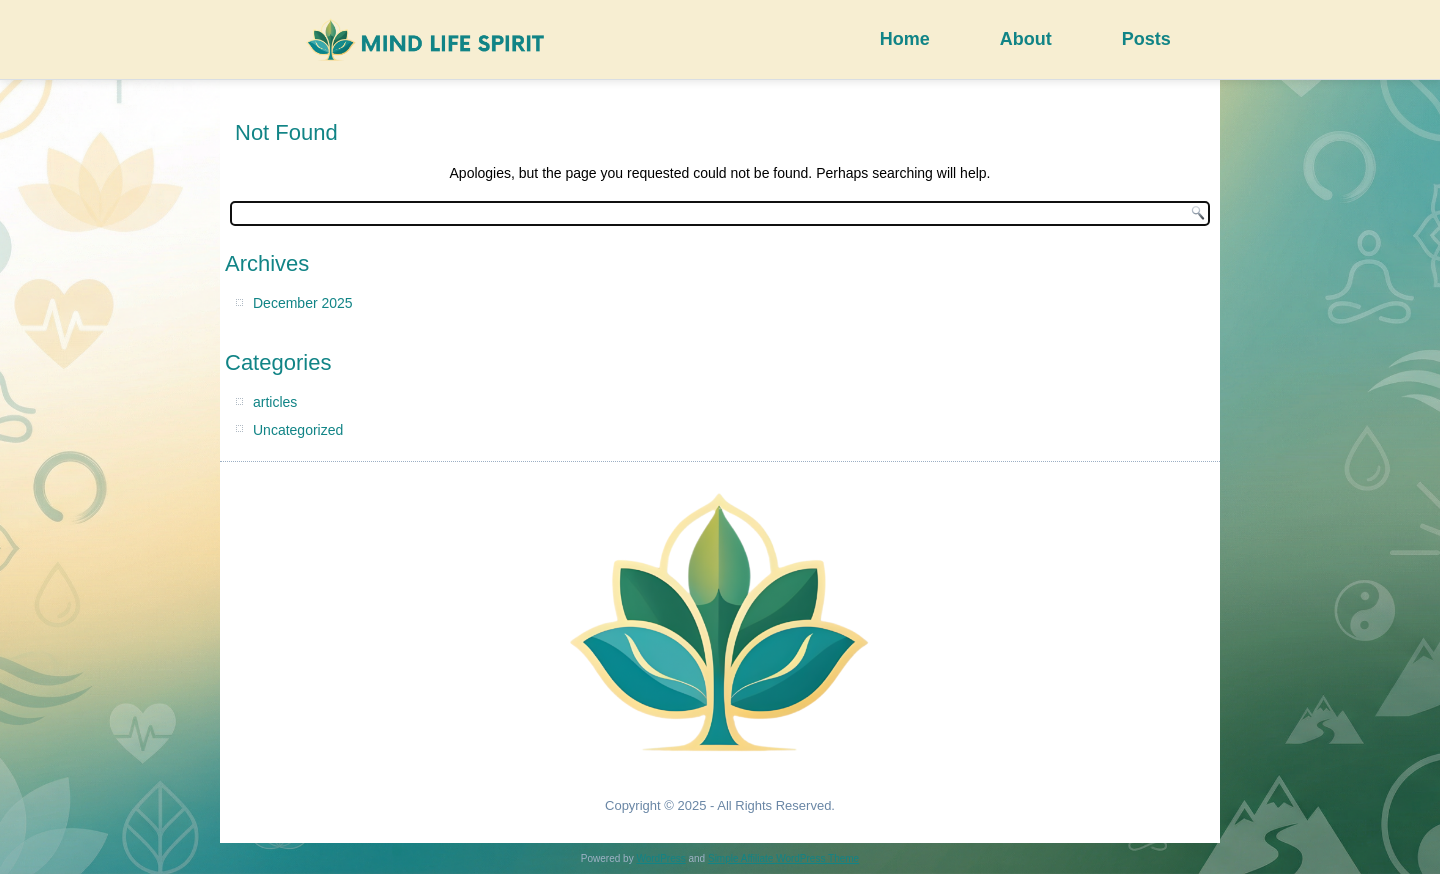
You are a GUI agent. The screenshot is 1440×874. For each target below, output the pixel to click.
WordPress (660, 858)
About (1026, 39)
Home (905, 39)
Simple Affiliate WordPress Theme (783, 858)
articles (275, 402)
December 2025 (303, 303)
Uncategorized (298, 430)
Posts (1146, 39)
